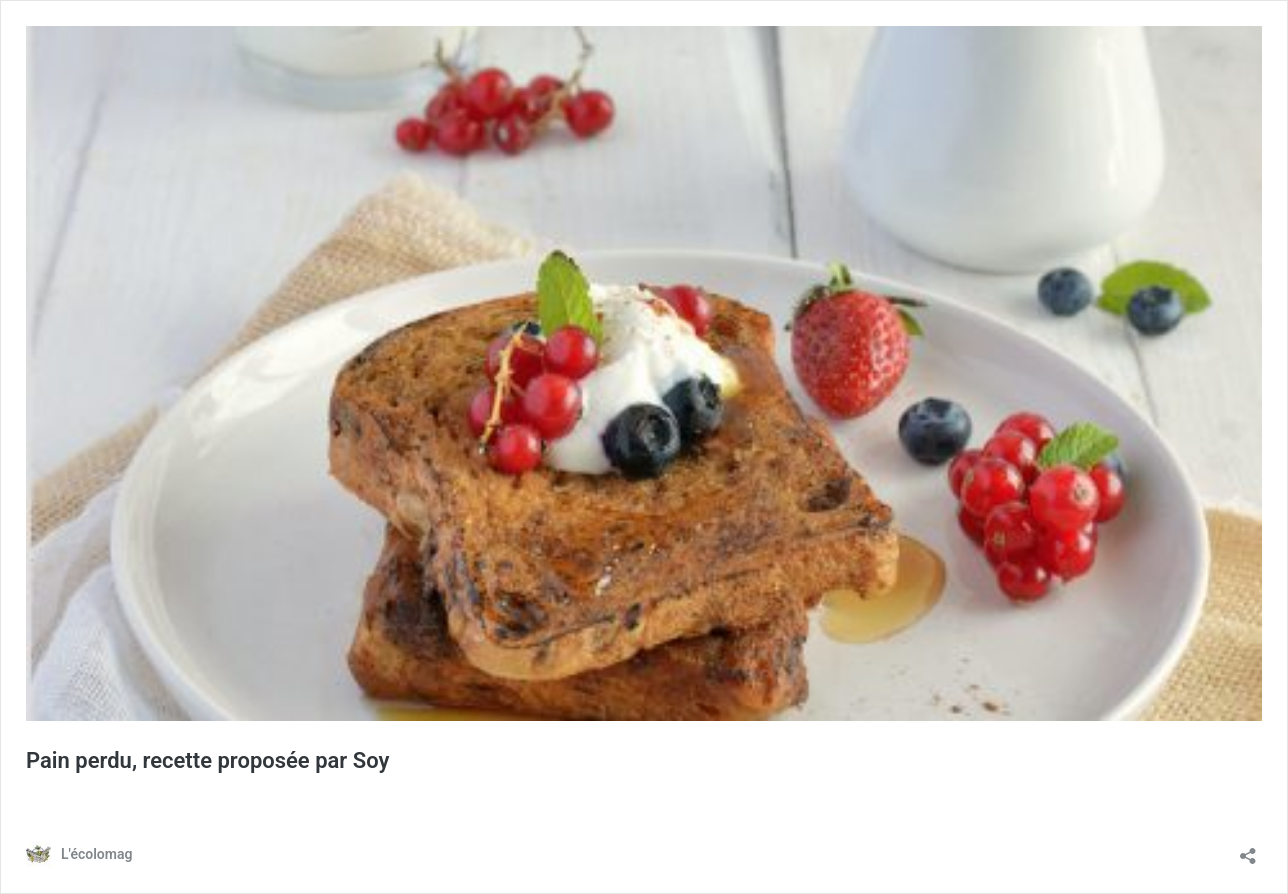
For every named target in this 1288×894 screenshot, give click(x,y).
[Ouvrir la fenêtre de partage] (1248, 849)
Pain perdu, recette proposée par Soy (207, 760)
